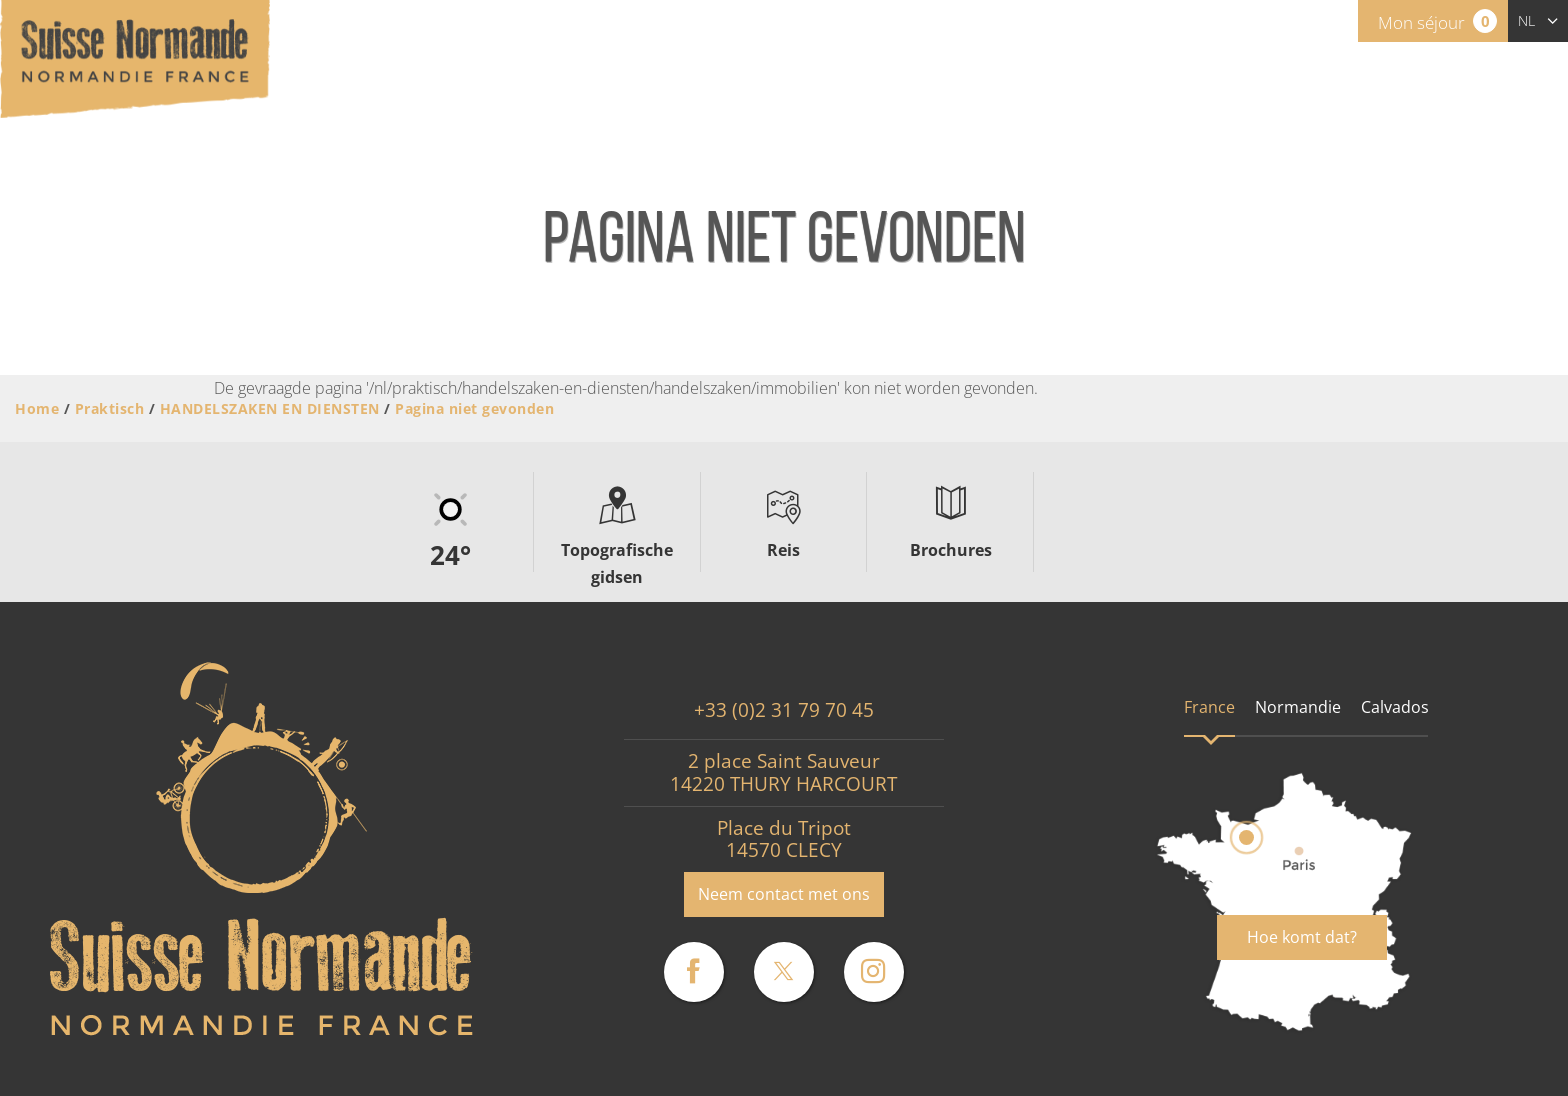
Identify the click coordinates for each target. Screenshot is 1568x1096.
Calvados (1395, 707)
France (1209, 707)
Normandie (1298, 707)
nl (1526, 20)
